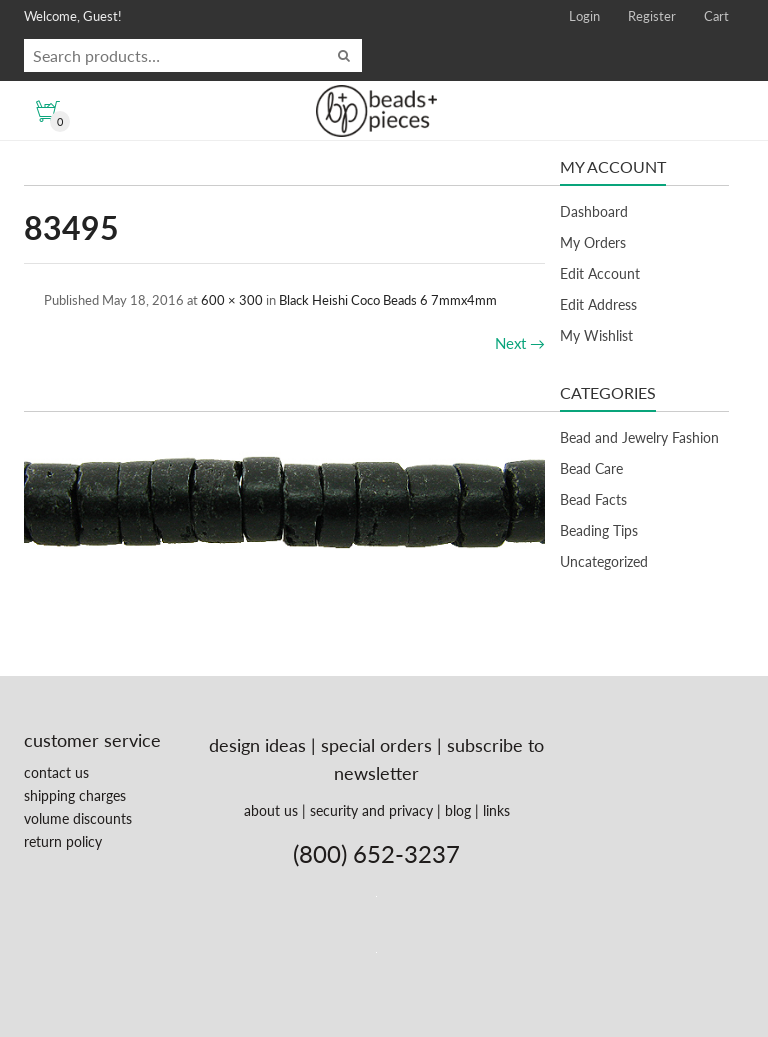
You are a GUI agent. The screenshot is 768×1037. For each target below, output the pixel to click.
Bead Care (591, 468)
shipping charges (75, 795)
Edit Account (600, 273)
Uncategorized (604, 561)
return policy (63, 841)
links (496, 810)
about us (271, 810)
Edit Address (598, 304)
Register (652, 16)
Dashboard (594, 211)
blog (458, 810)
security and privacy (371, 810)
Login (584, 16)
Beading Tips (599, 530)
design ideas (257, 745)
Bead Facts (593, 499)
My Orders (593, 242)
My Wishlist (596, 335)
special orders (376, 745)
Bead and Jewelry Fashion (639, 437)
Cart (716, 16)
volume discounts (78, 818)
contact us (56, 772)
